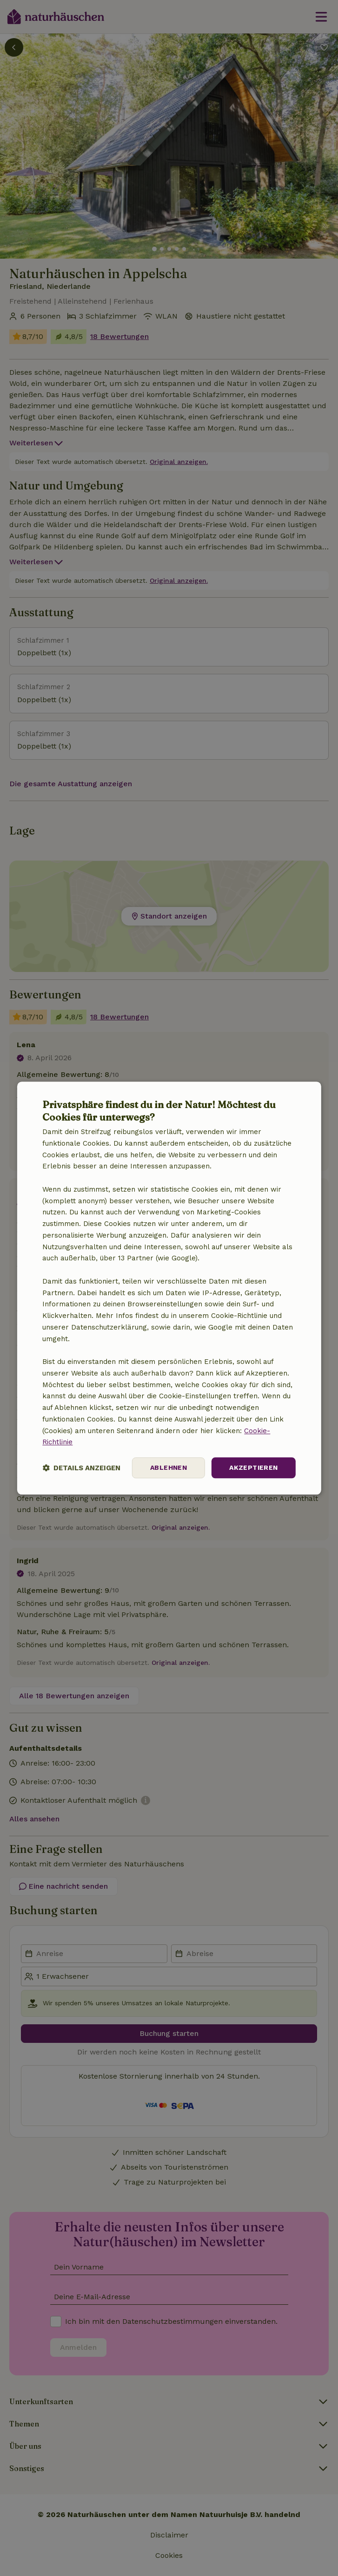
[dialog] (169, 1288)
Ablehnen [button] (168, 1467)
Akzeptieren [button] (253, 1467)
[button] (81, 1467)
